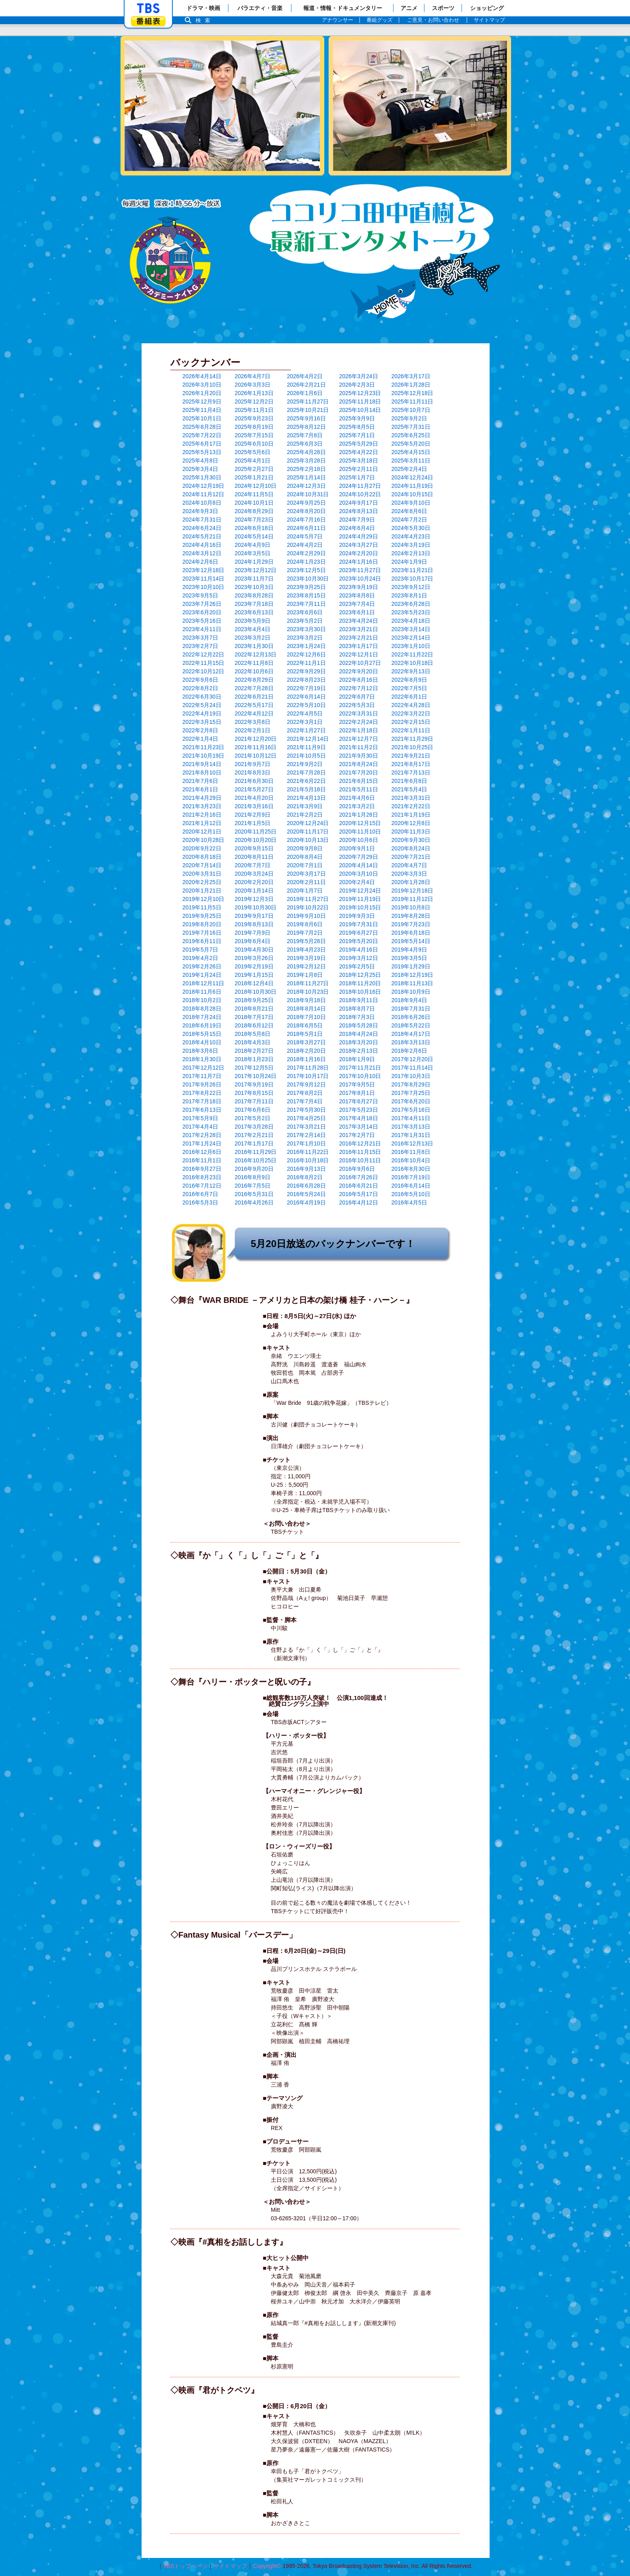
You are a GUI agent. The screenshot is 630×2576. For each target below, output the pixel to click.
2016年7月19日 (410, 1177)
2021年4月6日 (357, 798)
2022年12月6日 (306, 654)
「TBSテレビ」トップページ (148, 8)
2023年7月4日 (357, 604)
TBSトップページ (185, 2566)
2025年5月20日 (410, 443)
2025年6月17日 (201, 443)
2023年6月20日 (201, 612)
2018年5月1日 (305, 1034)
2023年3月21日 (358, 629)
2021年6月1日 (200, 789)
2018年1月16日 (306, 1059)
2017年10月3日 (410, 1076)
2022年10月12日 (203, 671)
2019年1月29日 (410, 966)
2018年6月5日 (305, 1025)
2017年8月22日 (201, 1093)
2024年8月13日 (358, 511)
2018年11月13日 (412, 983)
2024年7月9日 (357, 519)
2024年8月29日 (254, 511)
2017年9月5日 (357, 1084)
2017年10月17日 (308, 1076)
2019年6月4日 (252, 941)
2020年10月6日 (358, 840)
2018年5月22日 (410, 1025)
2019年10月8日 (410, 907)
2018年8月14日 (306, 1008)
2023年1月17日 (358, 646)
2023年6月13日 (254, 612)
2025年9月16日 (306, 418)
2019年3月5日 (409, 958)
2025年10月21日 (308, 410)
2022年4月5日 (305, 713)
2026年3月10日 (201, 384)
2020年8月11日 (254, 857)
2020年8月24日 (410, 848)
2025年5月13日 (201, 452)
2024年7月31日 (201, 519)
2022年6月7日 (357, 696)
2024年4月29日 (358, 536)
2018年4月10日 (201, 1042)
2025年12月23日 (360, 393)
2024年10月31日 (308, 494)
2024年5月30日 (410, 528)
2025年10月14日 (360, 410)
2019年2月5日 (357, 966)
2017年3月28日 (254, 1126)
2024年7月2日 (409, 519)
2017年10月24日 (255, 1076)
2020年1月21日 (201, 890)
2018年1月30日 (201, 1059)
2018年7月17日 (254, 1017)
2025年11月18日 (360, 401)
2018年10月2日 (201, 1000)
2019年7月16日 (201, 932)
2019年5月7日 (200, 949)
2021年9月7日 (252, 764)
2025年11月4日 (201, 410)
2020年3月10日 (358, 873)
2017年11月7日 (201, 1076)
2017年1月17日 (254, 1143)
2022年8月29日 (254, 680)
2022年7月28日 (254, 688)
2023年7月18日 (254, 604)
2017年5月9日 (200, 1118)
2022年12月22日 (203, 654)
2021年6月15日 (358, 781)
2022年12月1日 (358, 654)
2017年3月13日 (410, 1126)
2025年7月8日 (305, 435)
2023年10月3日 (254, 587)
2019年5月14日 (410, 941)
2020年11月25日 (255, 831)
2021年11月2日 (358, 747)
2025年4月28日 (306, 452)
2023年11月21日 (412, 570)
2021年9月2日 (305, 764)
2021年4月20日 (254, 798)
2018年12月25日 (360, 975)
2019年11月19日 (360, 899)
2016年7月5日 (252, 1185)
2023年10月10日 (203, 587)
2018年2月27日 (254, 1051)
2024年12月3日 (306, 486)
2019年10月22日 (308, 907)
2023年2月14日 (410, 637)
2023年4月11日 (201, 629)
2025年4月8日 (200, 460)
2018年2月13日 (358, 1051)
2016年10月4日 (410, 1160)
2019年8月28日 (410, 916)
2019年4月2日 (200, 958)
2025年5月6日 (252, 452)
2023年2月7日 (200, 646)
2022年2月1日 (252, 730)
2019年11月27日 (308, 899)
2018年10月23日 (308, 991)
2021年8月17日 (410, 764)
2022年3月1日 (305, 722)
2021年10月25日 (412, 747)
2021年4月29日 (201, 798)
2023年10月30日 (308, 578)
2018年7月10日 (306, 1017)
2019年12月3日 (254, 899)
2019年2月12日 (306, 966)
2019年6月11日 (201, 941)
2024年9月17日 (358, 502)
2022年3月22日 (410, 713)
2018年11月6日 (201, 991)
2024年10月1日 (254, 502)
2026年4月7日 (252, 376)
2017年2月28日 (201, 1135)
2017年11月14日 (412, 1067)
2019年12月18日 (412, 890)
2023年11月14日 (203, 578)
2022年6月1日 (409, 696)
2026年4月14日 (201, 376)
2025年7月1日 (357, 435)
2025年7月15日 (254, 435)
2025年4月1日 (252, 460)
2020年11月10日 (360, 831)
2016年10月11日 (360, 1160)
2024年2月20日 (358, 553)
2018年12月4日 (254, 983)
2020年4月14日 (358, 865)
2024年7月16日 (306, 519)
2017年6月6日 (252, 1110)
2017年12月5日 (254, 1067)
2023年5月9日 (252, 621)
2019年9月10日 (306, 916)
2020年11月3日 (410, 831)
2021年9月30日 (358, 755)
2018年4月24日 (358, 1034)
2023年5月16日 (201, 621)
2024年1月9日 (409, 561)
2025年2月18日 (306, 469)
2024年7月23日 (254, 519)
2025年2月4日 (409, 469)
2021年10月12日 (255, 755)
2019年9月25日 (201, 916)
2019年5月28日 (306, 941)
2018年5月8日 (252, 1034)
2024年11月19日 (412, 486)
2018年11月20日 (360, 983)
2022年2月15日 (410, 722)
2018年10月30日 (255, 991)
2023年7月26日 (201, 604)
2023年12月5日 (306, 570)
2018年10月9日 (410, 991)
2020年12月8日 (410, 823)
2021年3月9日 (305, 806)
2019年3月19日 (306, 958)
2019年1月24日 (201, 975)
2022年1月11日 (410, 730)
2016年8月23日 (201, 1177)
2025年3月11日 (410, 460)
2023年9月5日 (200, 595)
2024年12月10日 (255, 486)
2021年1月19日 (410, 814)
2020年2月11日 (306, 882)
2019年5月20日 (358, 941)
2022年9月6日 (200, 680)
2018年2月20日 (306, 1051)
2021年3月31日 (410, 798)
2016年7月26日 (358, 1177)
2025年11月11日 (412, 401)
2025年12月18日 (412, 393)
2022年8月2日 (200, 688)
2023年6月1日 (357, 612)
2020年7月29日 (358, 857)
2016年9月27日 (201, 1169)
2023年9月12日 (410, 587)
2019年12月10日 (203, 899)
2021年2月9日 (252, 814)
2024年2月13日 (410, 553)
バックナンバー (459, 278)
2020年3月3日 (409, 873)
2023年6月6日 (305, 612)
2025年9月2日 (409, 418)
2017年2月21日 (254, 1135)
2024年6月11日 (306, 528)
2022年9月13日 (410, 671)
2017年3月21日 (306, 1126)
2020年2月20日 (254, 882)
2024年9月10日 (410, 502)
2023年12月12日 (255, 570)
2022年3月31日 (358, 713)
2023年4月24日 (358, 621)
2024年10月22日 (360, 494)
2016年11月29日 (255, 1152)
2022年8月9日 (409, 680)
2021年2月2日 (305, 814)
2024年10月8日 (201, 502)
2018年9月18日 (306, 1000)
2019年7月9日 (252, 932)
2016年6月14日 (410, 1185)
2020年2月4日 (357, 882)
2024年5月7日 (305, 536)
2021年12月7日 (358, 739)
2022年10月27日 (360, 663)
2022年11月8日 (254, 663)
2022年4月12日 (254, 713)
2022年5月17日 (254, 705)
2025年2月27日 (254, 469)
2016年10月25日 (255, 1160)
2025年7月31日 (410, 427)
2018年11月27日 (308, 983)
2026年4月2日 (305, 376)
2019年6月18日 (410, 932)
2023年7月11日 (306, 604)
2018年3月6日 (200, 1051)
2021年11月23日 (203, 747)
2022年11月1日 (306, 663)
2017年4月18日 (358, 1118)
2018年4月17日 (410, 1034)
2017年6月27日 (358, 1101)
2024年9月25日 (306, 502)
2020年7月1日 (305, 865)
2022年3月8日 (252, 722)
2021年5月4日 (409, 789)
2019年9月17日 (254, 916)
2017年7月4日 (305, 1101)
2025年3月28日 (306, 460)
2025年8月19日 (254, 427)
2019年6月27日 (358, 932)
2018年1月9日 (357, 1059)
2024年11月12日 (203, 494)
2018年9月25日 (254, 1000)
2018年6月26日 (410, 1017)
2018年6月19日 (201, 1025)
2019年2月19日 (254, 966)
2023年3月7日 (200, 637)
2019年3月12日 (358, 958)
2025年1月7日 (357, 477)
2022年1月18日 (358, 730)
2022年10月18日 (412, 663)
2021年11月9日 (306, 747)
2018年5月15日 (201, 1034)
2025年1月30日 (201, 477)
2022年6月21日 (254, 696)
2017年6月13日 (201, 1110)
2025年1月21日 (254, 477)
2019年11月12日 (412, 899)
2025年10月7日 (410, 410)
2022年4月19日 (201, 713)
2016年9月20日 (254, 1169)
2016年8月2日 (305, 1177)
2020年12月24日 (308, 823)
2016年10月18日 (308, 1160)
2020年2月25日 (201, 882)
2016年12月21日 (360, 1143)
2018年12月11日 (203, 983)
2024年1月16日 (358, 561)
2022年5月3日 (357, 705)
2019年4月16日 (358, 949)
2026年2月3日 (357, 384)
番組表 (148, 21)
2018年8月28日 (201, 1008)
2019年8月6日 (305, 924)
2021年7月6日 (200, 781)
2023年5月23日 (410, 612)
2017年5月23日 (358, 1110)
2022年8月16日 (358, 680)
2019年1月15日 (254, 975)
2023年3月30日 (306, 629)
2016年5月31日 (254, 1194)
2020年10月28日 (203, 840)
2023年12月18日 (203, 570)
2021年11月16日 (255, 747)
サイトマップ (230, 2566)
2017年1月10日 (306, 1143)
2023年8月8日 (357, 595)
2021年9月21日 (410, 755)
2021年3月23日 (201, 806)
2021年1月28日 (358, 814)
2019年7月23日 (410, 924)
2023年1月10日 (410, 646)
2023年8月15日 (306, 595)
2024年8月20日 (306, 511)
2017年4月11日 (410, 1118)
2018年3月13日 (410, 1042)
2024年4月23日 (410, 536)
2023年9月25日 (306, 587)
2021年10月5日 (306, 755)
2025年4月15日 (410, 452)
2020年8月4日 (305, 857)
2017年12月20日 (412, 1059)
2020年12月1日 (201, 831)
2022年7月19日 (306, 688)
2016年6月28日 (306, 1185)
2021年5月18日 (306, 789)
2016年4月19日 (306, 1202)
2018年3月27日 (306, 1042)
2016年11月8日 (410, 1152)
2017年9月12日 (306, 1084)
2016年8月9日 (252, 1177)
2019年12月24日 (360, 890)
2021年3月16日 (254, 806)
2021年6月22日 (306, 781)
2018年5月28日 (358, 1025)
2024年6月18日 (254, 528)
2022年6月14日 (306, 696)
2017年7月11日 (254, 1101)
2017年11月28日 (308, 1067)
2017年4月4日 (200, 1126)
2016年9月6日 (357, 1169)
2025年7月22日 (201, 435)
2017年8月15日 (254, 1093)
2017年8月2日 (305, 1093)
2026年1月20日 (201, 393)
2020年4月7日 (409, 865)
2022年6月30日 (201, 696)
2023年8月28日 (254, 595)
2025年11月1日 (254, 410)
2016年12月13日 (412, 1143)
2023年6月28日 (410, 604)
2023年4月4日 (252, 629)
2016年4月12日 (358, 1202)
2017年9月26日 (201, 1084)
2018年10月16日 (360, 991)
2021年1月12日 (201, 823)
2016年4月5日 (409, 1202)
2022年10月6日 (254, 671)
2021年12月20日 (255, 739)
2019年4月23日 (306, 949)
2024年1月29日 (254, 561)
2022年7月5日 (409, 688)
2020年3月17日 (306, 873)
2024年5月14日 (254, 536)
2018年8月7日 (357, 1008)
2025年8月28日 (201, 427)
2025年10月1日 (201, 418)
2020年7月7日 (252, 865)
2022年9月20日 (358, 671)
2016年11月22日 (308, 1152)
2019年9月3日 (357, 916)
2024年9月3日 (200, 511)
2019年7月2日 (305, 932)
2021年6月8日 (409, 781)
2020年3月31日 (201, 873)
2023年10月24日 (360, 578)
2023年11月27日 (360, 570)
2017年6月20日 (410, 1101)
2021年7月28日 (306, 772)
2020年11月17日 (308, 831)
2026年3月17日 (410, 376)
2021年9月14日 (201, 764)
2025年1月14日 (306, 477)
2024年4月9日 (252, 545)
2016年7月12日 (201, 1185)
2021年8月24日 (358, 764)
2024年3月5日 (252, 553)
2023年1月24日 (306, 646)
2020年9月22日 (201, 848)
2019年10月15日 (360, 907)
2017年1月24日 (201, 1143)
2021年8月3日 (252, 772)
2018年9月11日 (358, 1000)
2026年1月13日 (254, 393)
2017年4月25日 (306, 1118)
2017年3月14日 (358, 1126)
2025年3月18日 (358, 460)
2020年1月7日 (305, 890)
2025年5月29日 (358, 443)
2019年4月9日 (409, 949)
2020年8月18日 (201, 857)
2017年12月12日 (203, 1067)
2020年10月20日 (255, 840)
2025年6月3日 (305, 443)
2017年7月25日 (410, 1093)
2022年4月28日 (410, 705)
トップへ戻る (384, 305)
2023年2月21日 (358, 637)
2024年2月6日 (200, 561)
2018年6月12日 (254, 1025)
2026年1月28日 (410, 384)
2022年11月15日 (203, 663)
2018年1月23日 (254, 1059)
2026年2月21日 (306, 384)
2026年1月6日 (305, 393)
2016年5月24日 (306, 1194)
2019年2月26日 (201, 966)
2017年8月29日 (410, 1084)
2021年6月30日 (254, 781)
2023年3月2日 (252, 637)
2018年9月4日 (409, 1000)
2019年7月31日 (358, 924)
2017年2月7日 (357, 1135)
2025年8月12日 (306, 427)
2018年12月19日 (412, 975)
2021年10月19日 (203, 755)
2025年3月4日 (200, 469)
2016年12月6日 (201, 1152)
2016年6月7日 (200, 1194)
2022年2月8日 (200, 730)
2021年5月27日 (254, 789)
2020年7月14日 (201, 865)
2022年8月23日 (306, 680)
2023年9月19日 (358, 587)
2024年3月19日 (410, 545)
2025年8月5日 (357, 427)
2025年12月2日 (254, 401)
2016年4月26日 (254, 1202)
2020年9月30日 (410, 840)
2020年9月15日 (254, 848)
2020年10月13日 (308, 840)
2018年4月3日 (252, 1042)
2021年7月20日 (358, 772)
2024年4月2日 (305, 545)
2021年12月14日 (308, 739)
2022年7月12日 (358, 688)
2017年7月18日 (201, 1101)
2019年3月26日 (254, 958)
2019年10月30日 (255, 907)
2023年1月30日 (254, 646)
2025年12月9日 (201, 401)
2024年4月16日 (201, 545)
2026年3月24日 (358, 376)
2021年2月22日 (410, 806)
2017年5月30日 (306, 1110)
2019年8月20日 (201, 924)
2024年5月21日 (201, 536)
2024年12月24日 (412, 477)
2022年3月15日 (201, 722)
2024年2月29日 (306, 553)
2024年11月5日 (254, 494)
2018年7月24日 (201, 1017)
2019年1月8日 (305, 975)
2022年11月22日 (412, 654)
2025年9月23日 (254, 418)
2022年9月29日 (306, 671)
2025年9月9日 (357, 418)
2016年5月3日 (200, 1202)
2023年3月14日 (410, 629)
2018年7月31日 (410, 1008)
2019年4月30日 (254, 949)
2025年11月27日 (308, 401)
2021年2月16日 (201, 814)
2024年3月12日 (201, 553)
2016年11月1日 (201, 1160)
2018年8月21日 (254, 1008)
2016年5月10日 (410, 1194)
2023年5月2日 (305, 621)
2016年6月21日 (358, 1185)
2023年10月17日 (412, 578)
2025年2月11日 (358, 469)
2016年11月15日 (360, 1152)
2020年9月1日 (357, 848)
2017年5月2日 (252, 1118)
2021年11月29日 (412, 739)
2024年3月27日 (358, 545)
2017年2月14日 (306, 1135)
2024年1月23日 (306, 561)
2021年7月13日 (410, 772)
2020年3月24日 (254, 873)
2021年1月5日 (252, 823)
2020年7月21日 (410, 857)
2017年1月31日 (410, 1135)
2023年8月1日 (409, 595)
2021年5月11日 (358, 789)
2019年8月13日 (254, 924)
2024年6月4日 (357, 528)
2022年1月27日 (306, 730)
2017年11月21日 (360, 1067)
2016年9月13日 (306, 1169)
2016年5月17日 (358, 1194)
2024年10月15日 (412, 494)
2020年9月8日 (305, 848)
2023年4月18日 (410, 621)
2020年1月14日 (254, 890)
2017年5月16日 (410, 1110)
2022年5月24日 (201, 705)
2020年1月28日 (410, 882)
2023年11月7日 (254, 578)
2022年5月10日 (306, 705)
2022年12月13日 (255, 654)
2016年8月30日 (410, 1169)
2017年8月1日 (357, 1093)
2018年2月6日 (409, 1051)
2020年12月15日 (360, 823)
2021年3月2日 (357, 806)
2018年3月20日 (358, 1042)
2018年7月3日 (357, 1017)
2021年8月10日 (201, 772)
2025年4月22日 (358, 452)
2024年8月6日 (409, 511)
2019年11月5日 (201, 907)
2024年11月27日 (360, 486)
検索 (205, 20)
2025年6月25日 (410, 435)
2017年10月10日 (360, 1076)
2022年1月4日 (200, 739)
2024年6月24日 (201, 528)
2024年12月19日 (203, 486)
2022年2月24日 (358, 722)
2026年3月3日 (252, 384)
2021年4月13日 (306, 798)
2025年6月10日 (254, 443)
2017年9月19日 (254, 1084)
